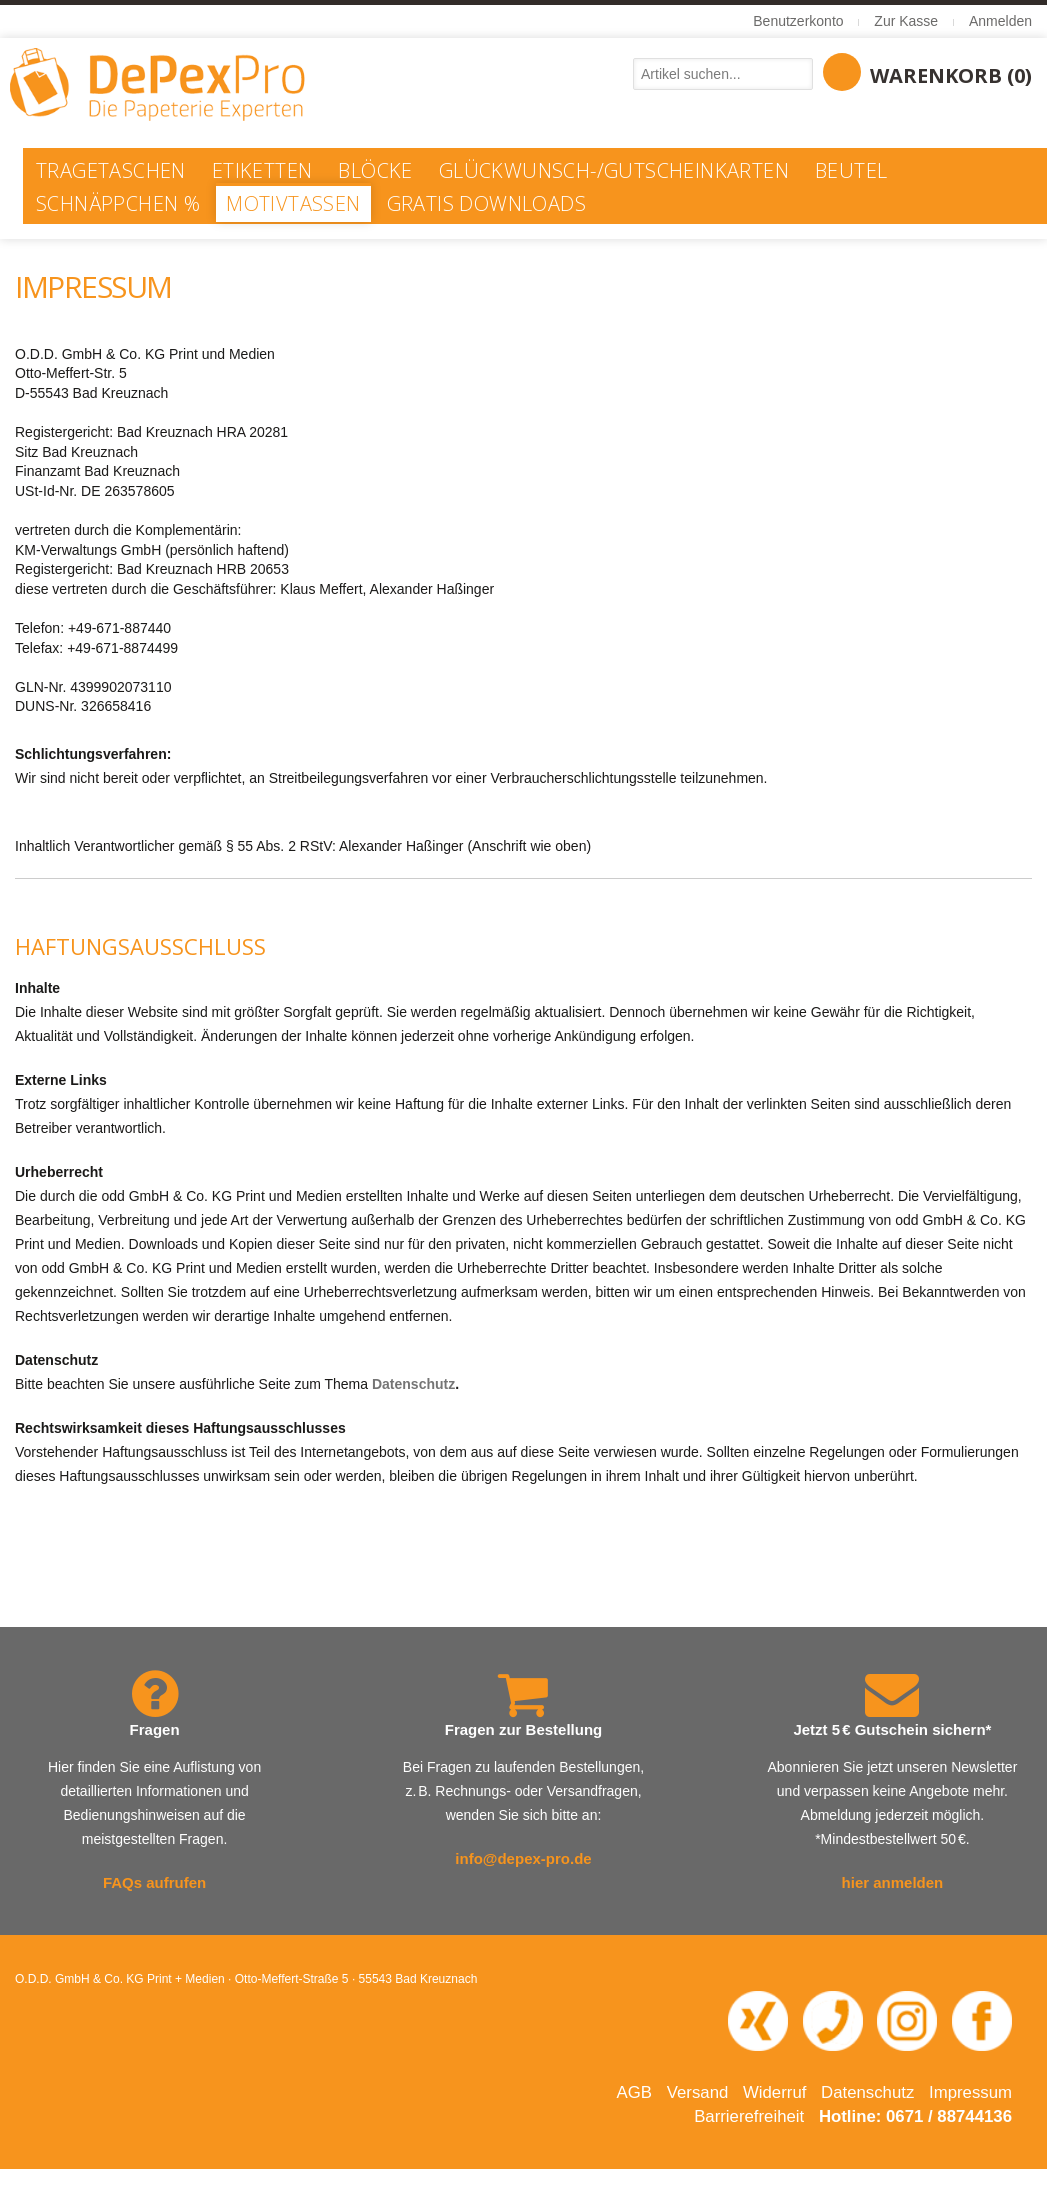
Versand (698, 2092)
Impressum (970, 2092)
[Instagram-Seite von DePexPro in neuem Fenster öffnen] (907, 2020)
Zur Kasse (906, 21)
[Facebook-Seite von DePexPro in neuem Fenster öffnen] (982, 2020)
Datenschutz (413, 1384)
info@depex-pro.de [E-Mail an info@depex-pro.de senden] (523, 1858)
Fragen (155, 1729)
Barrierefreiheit (749, 2116)
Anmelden (1000, 21)
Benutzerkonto (798, 21)
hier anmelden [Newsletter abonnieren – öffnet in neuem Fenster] (893, 1882)
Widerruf (774, 2092)
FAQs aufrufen (154, 1882)
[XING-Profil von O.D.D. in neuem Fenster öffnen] (758, 2020)
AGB (634, 2092)
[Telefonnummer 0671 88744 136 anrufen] (833, 2020)
